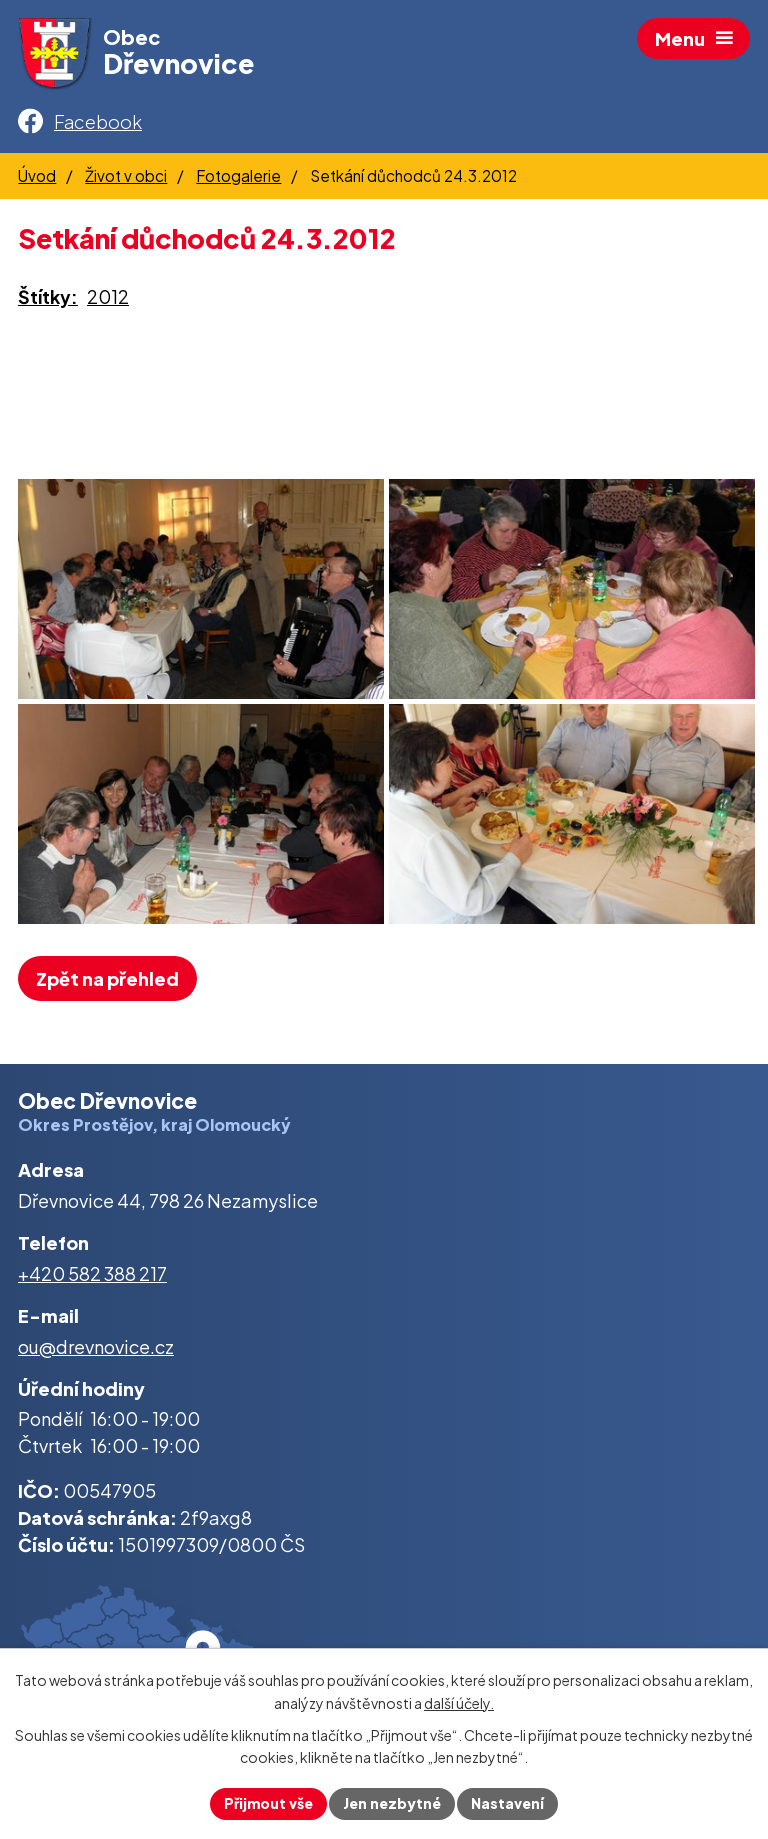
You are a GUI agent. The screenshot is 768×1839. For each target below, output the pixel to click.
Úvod (37, 175)
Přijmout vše (268, 1803)
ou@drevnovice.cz (96, 1346)
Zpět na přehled (107, 978)
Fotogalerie (238, 175)
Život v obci (126, 175)
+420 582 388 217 (92, 1273)
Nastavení (507, 1803)
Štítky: (48, 296)
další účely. (459, 1703)
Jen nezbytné (392, 1803)
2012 (108, 296)
